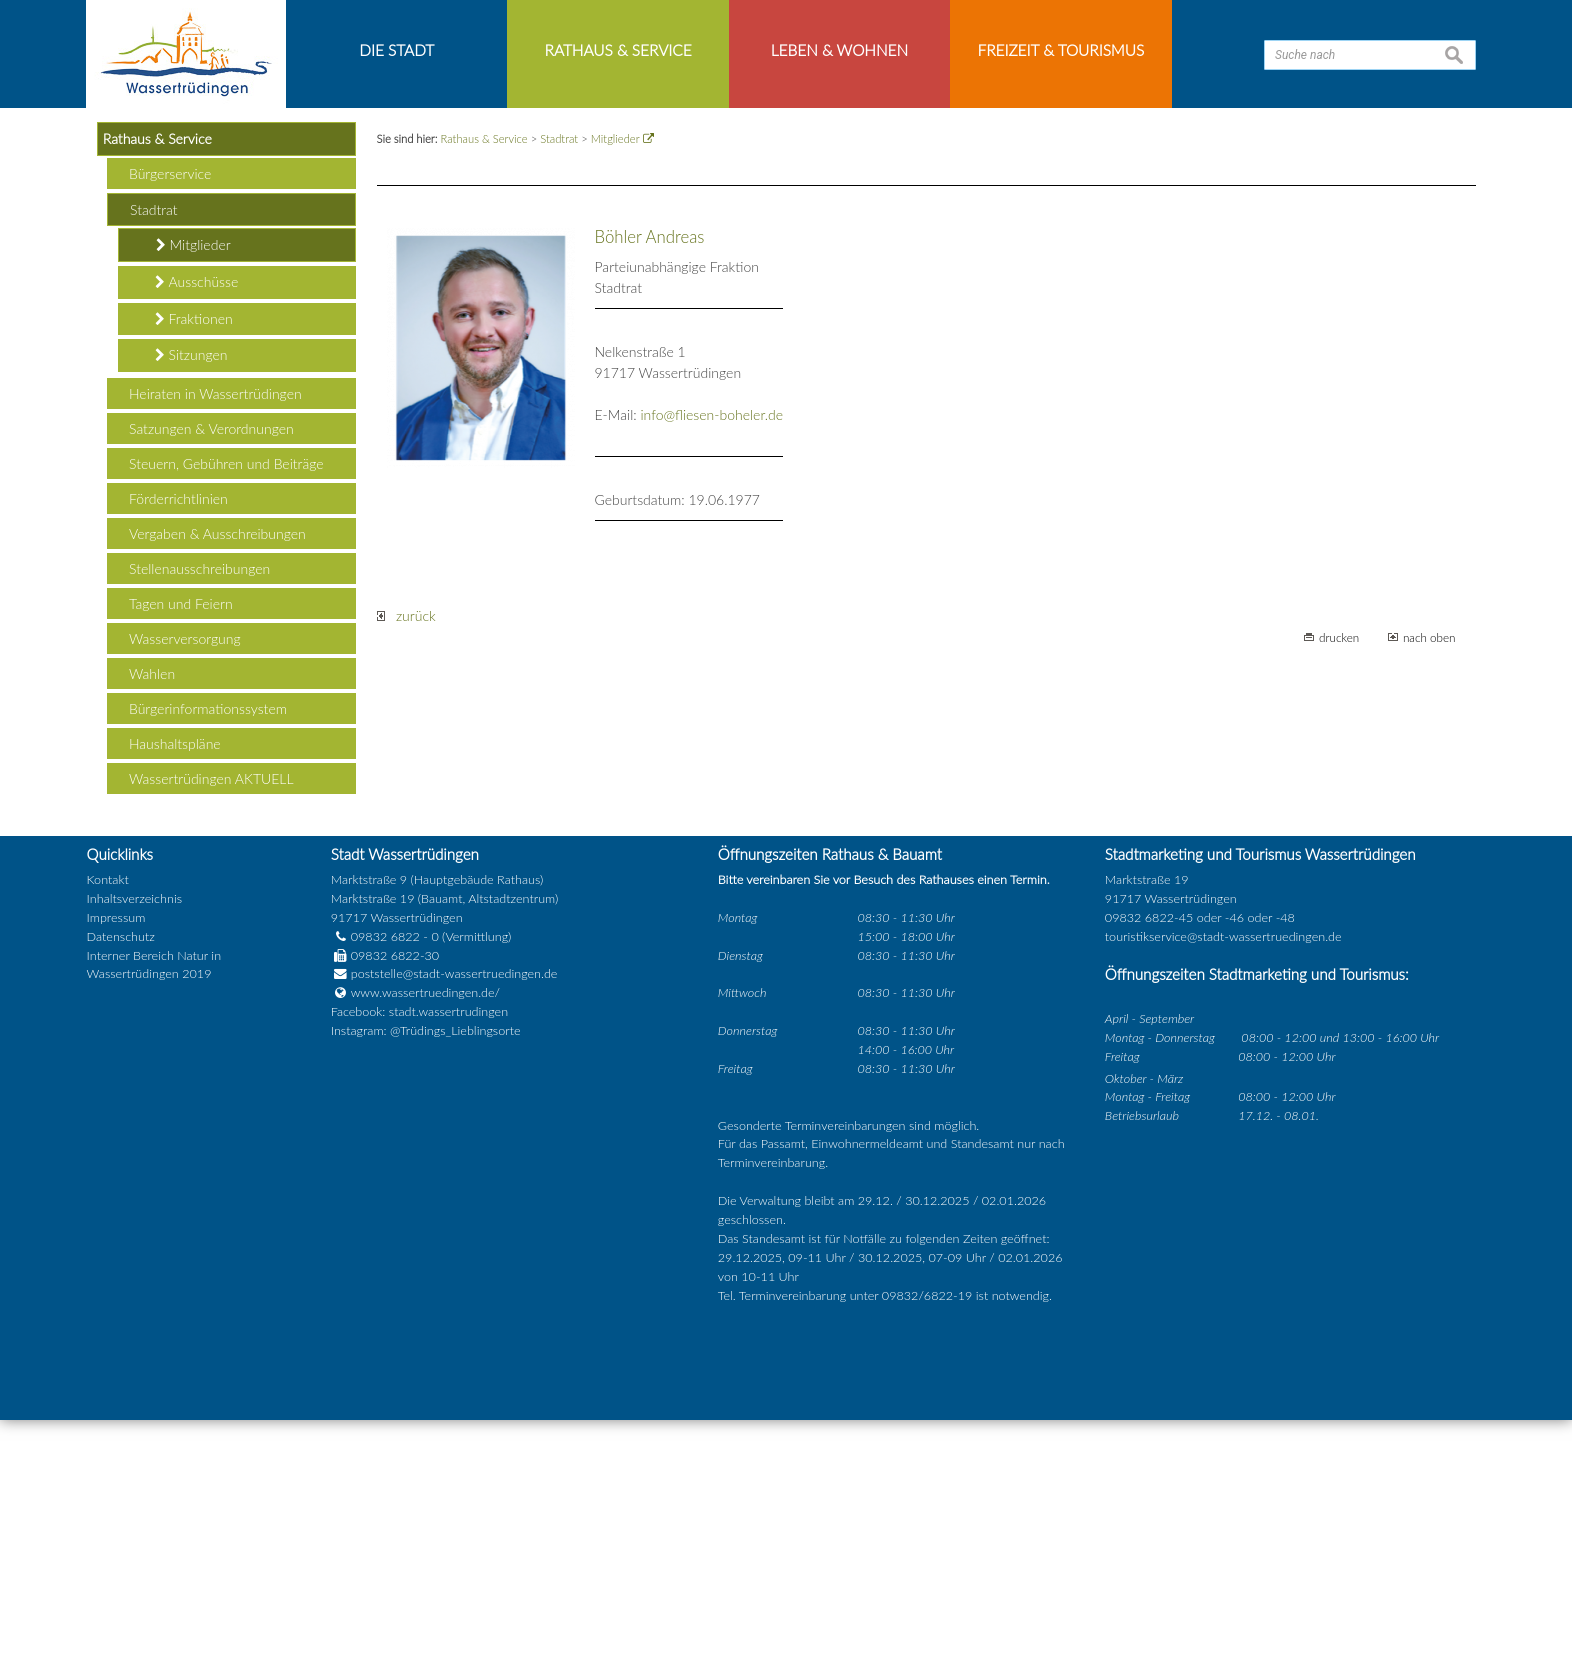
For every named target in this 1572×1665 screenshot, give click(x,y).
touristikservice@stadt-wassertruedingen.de (1223, 1181)
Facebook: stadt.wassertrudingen (419, 1257)
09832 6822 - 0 (385, 1181)
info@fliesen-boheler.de (711, 660)
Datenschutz (121, 1181)
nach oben (1429, 883)
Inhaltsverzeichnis (134, 1143)
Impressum (116, 1162)
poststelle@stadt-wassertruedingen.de (454, 1219)
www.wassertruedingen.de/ (425, 1238)
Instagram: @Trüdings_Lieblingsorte (426, 1276)
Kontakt (108, 1125)
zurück (406, 861)
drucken (1339, 883)
